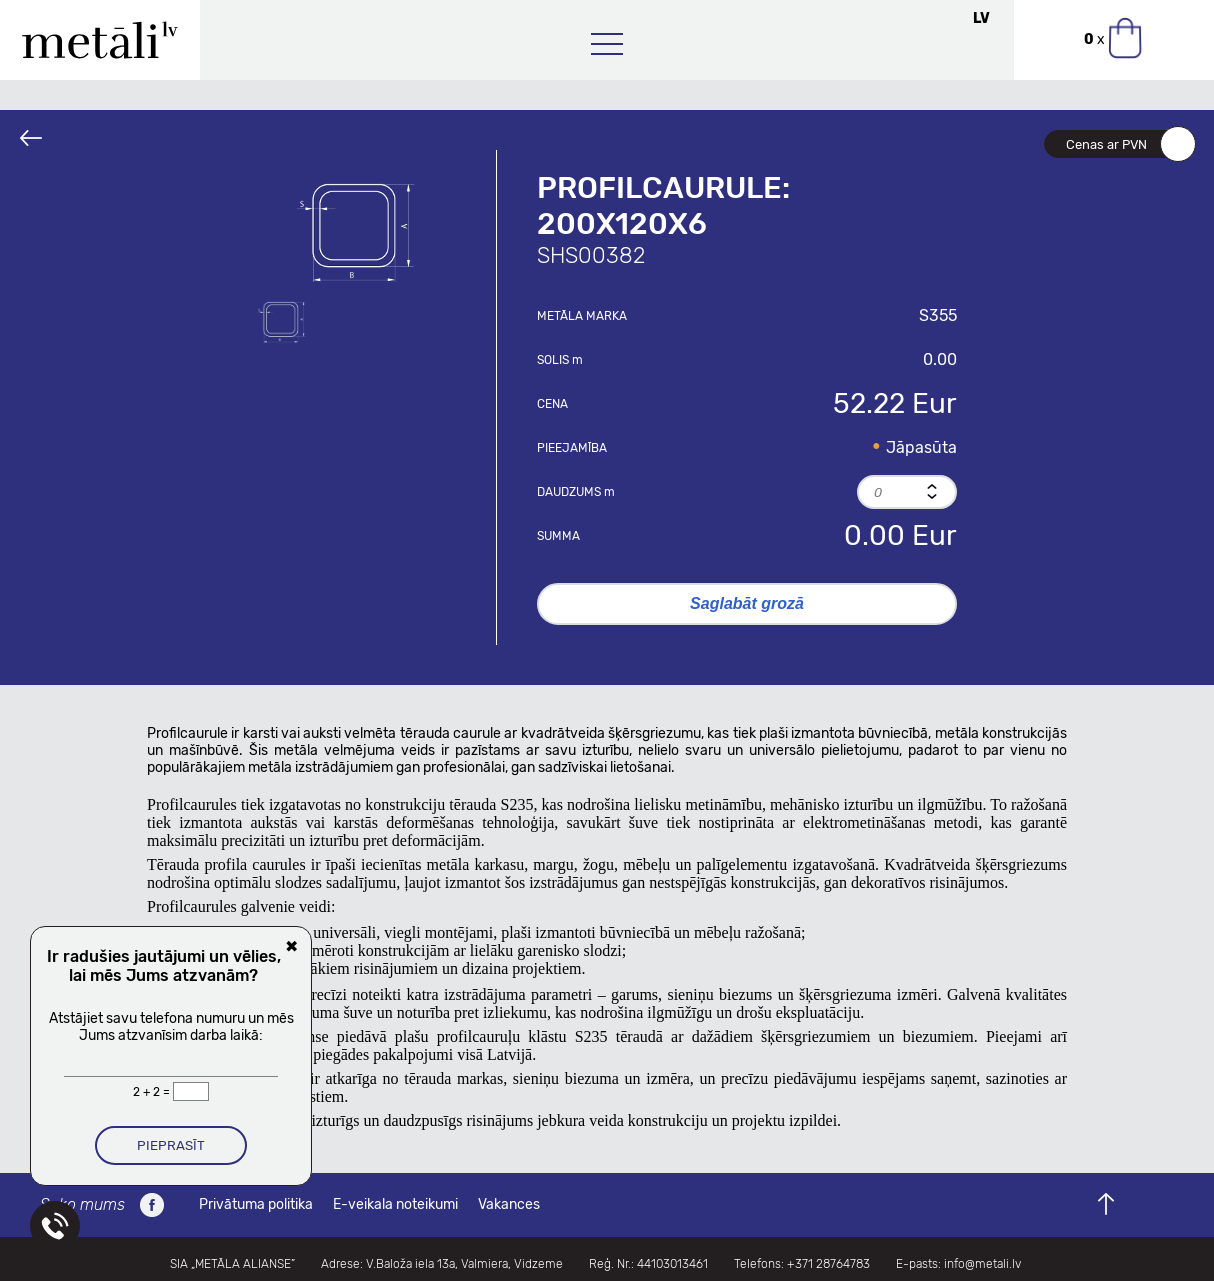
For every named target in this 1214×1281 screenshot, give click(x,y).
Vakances (509, 1204)
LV (981, 18)
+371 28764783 (828, 1264)
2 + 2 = (153, 1092)
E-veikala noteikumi (395, 1204)
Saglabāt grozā (747, 603)
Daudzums (576, 492)
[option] (356, 230)
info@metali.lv (982, 1264)
